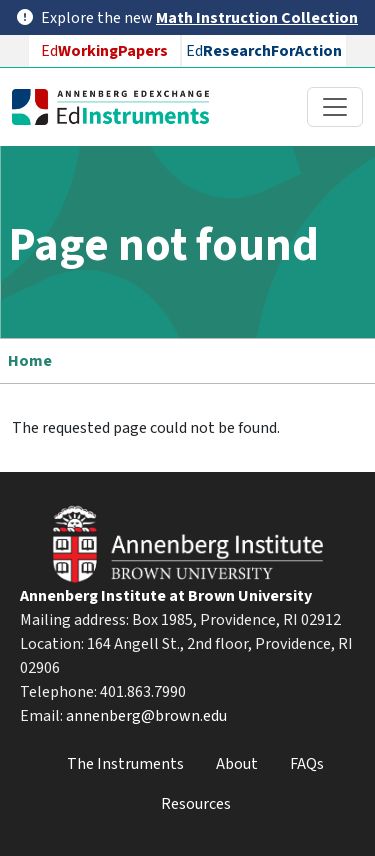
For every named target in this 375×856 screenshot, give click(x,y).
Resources (196, 804)
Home (30, 361)
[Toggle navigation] (335, 107)
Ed (104, 51)
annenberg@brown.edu (146, 716)
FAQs (307, 764)
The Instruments (125, 764)
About (237, 764)
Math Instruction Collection (257, 18)
